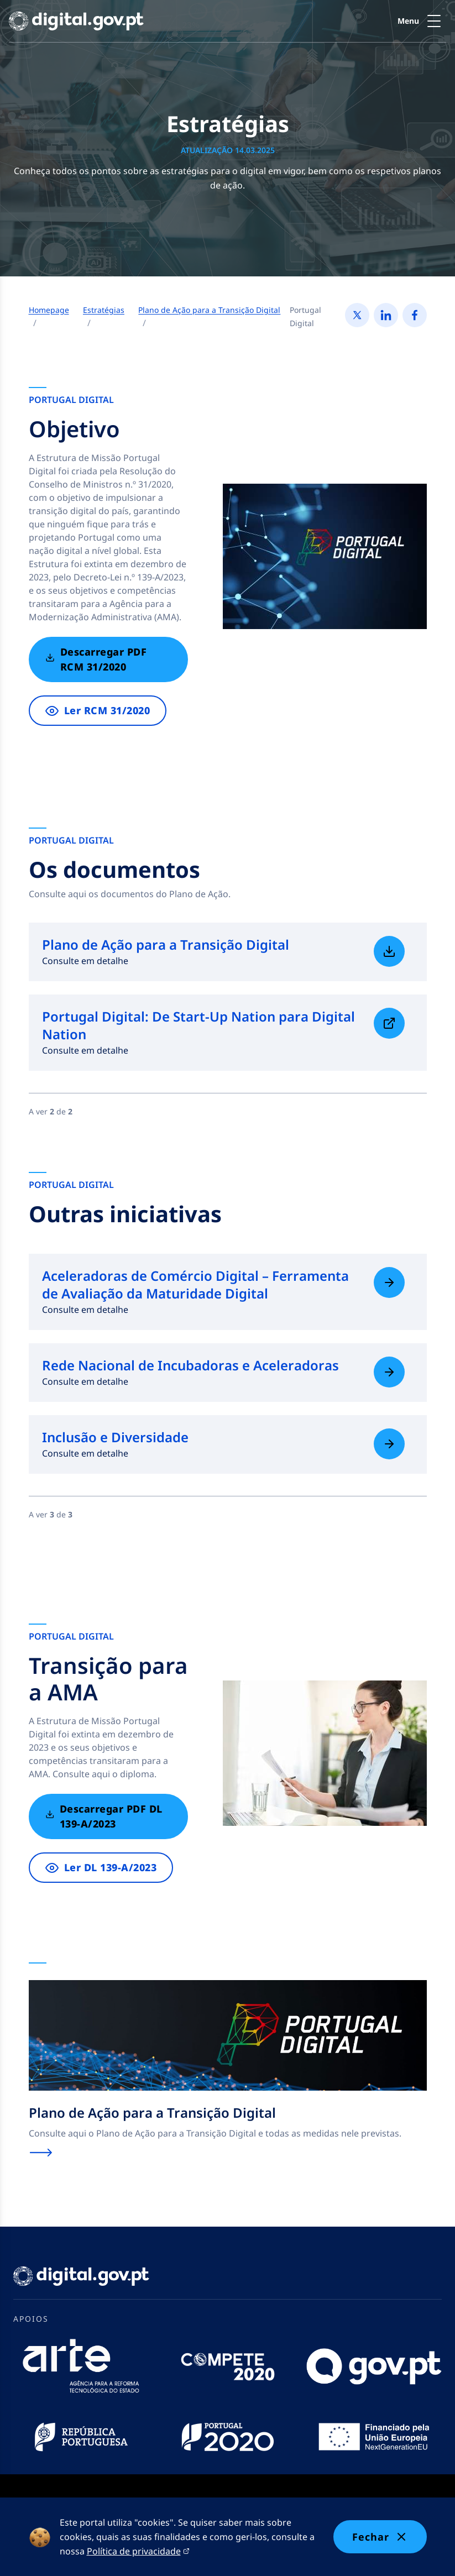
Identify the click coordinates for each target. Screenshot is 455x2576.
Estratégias (103, 310)
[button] (422, 21)
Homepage (49, 310)
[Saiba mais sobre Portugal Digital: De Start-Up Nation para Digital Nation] (389, 1023)
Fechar (379, 2536)
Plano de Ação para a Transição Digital (209, 310)
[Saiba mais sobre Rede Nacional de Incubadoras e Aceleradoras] (389, 1372)
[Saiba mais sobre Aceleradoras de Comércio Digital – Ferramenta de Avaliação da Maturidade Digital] (389, 1282)
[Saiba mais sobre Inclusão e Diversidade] (389, 1443)
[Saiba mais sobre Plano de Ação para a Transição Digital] (389, 951)
